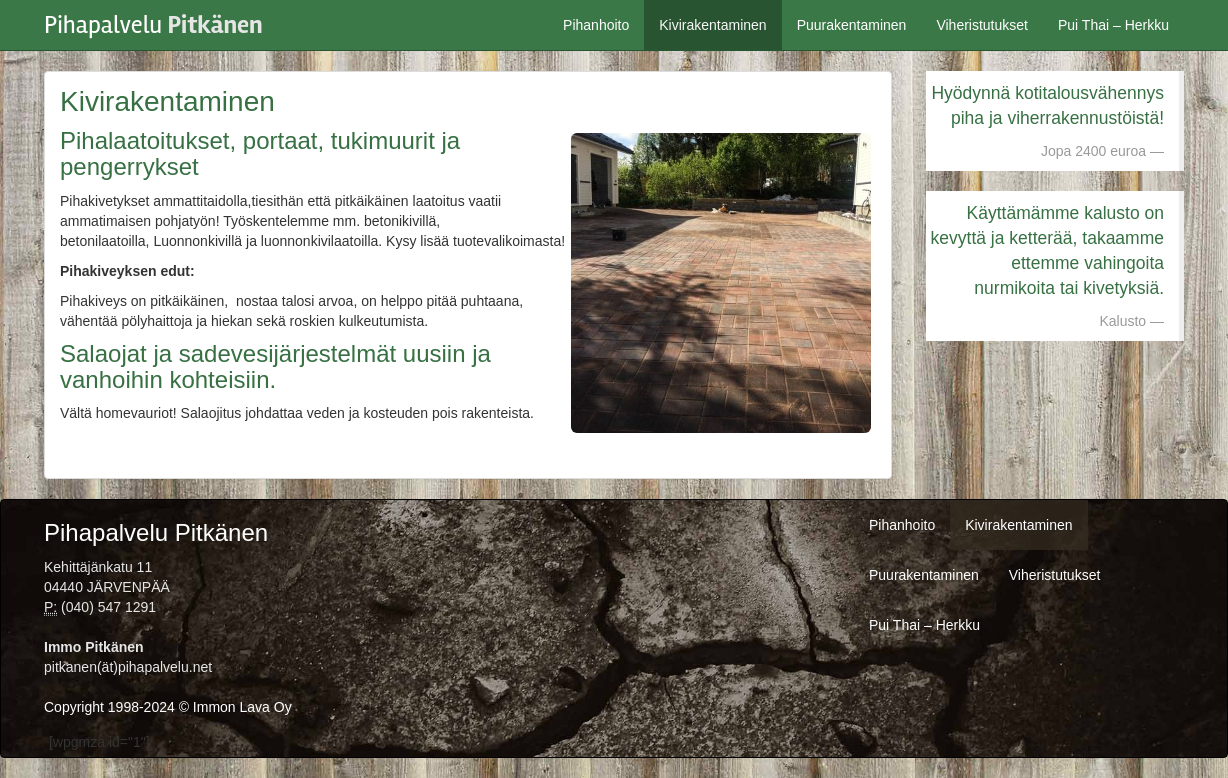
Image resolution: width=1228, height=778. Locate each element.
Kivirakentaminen (712, 25)
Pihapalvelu (153, 20)
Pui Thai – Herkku (1113, 25)
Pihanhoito (596, 25)
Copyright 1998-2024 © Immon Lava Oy (168, 707)
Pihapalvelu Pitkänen (156, 532)
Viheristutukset (982, 25)
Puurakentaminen (852, 25)
